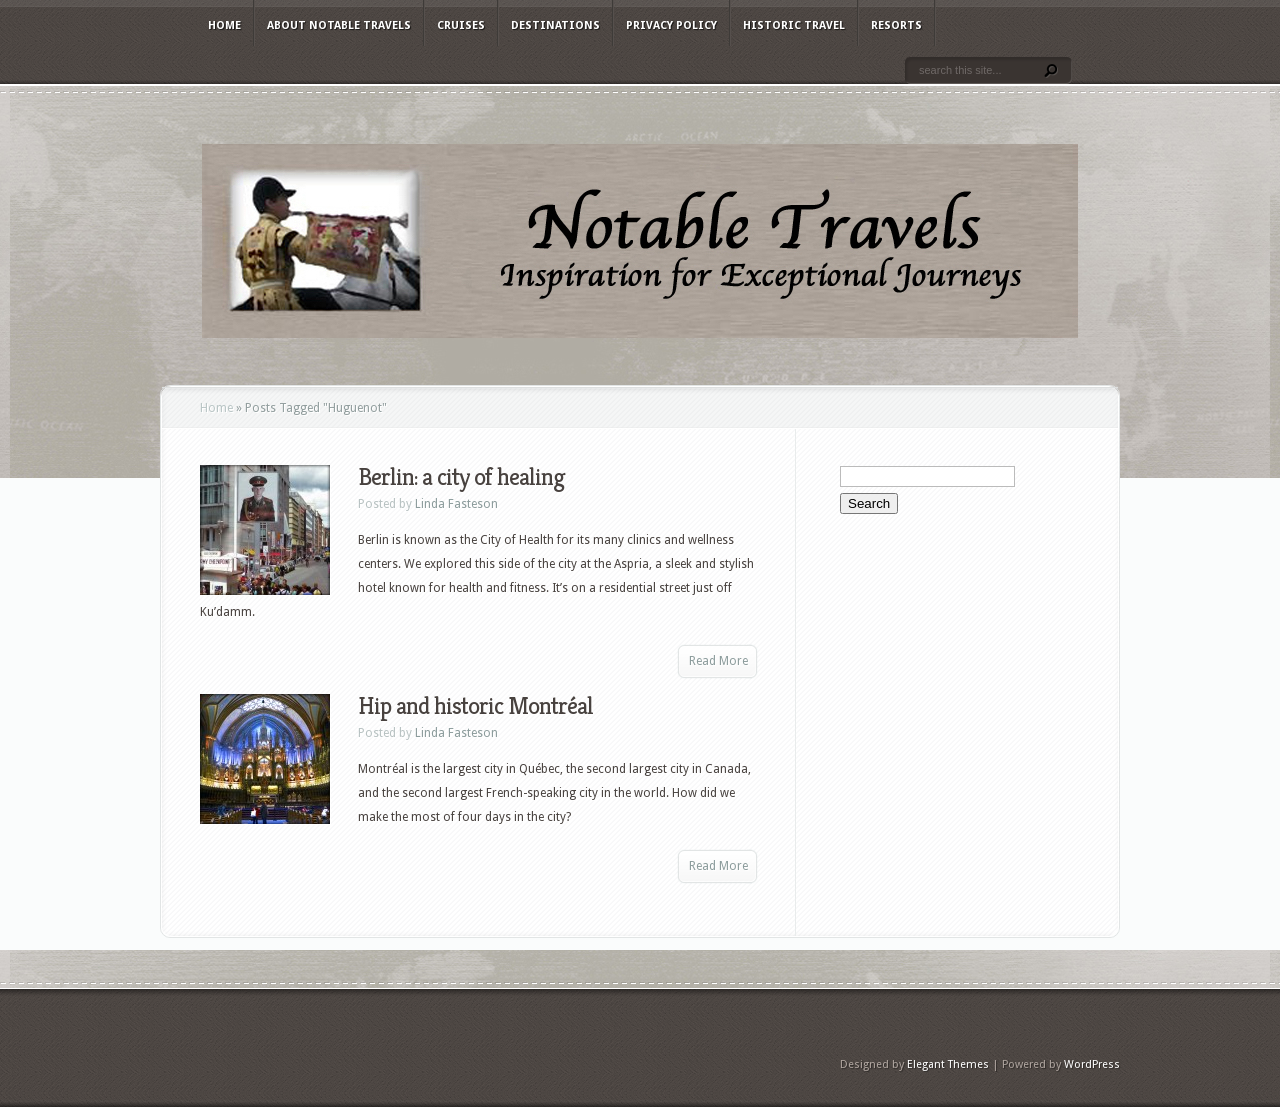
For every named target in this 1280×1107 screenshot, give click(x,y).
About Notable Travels (339, 25)
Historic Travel (794, 25)
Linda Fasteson (456, 504)
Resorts (896, 25)
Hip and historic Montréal (475, 706)
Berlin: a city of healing (461, 477)
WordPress (1092, 1064)
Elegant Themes (948, 1064)
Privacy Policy (671, 25)
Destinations (555, 25)
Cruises (461, 25)
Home (224, 25)
